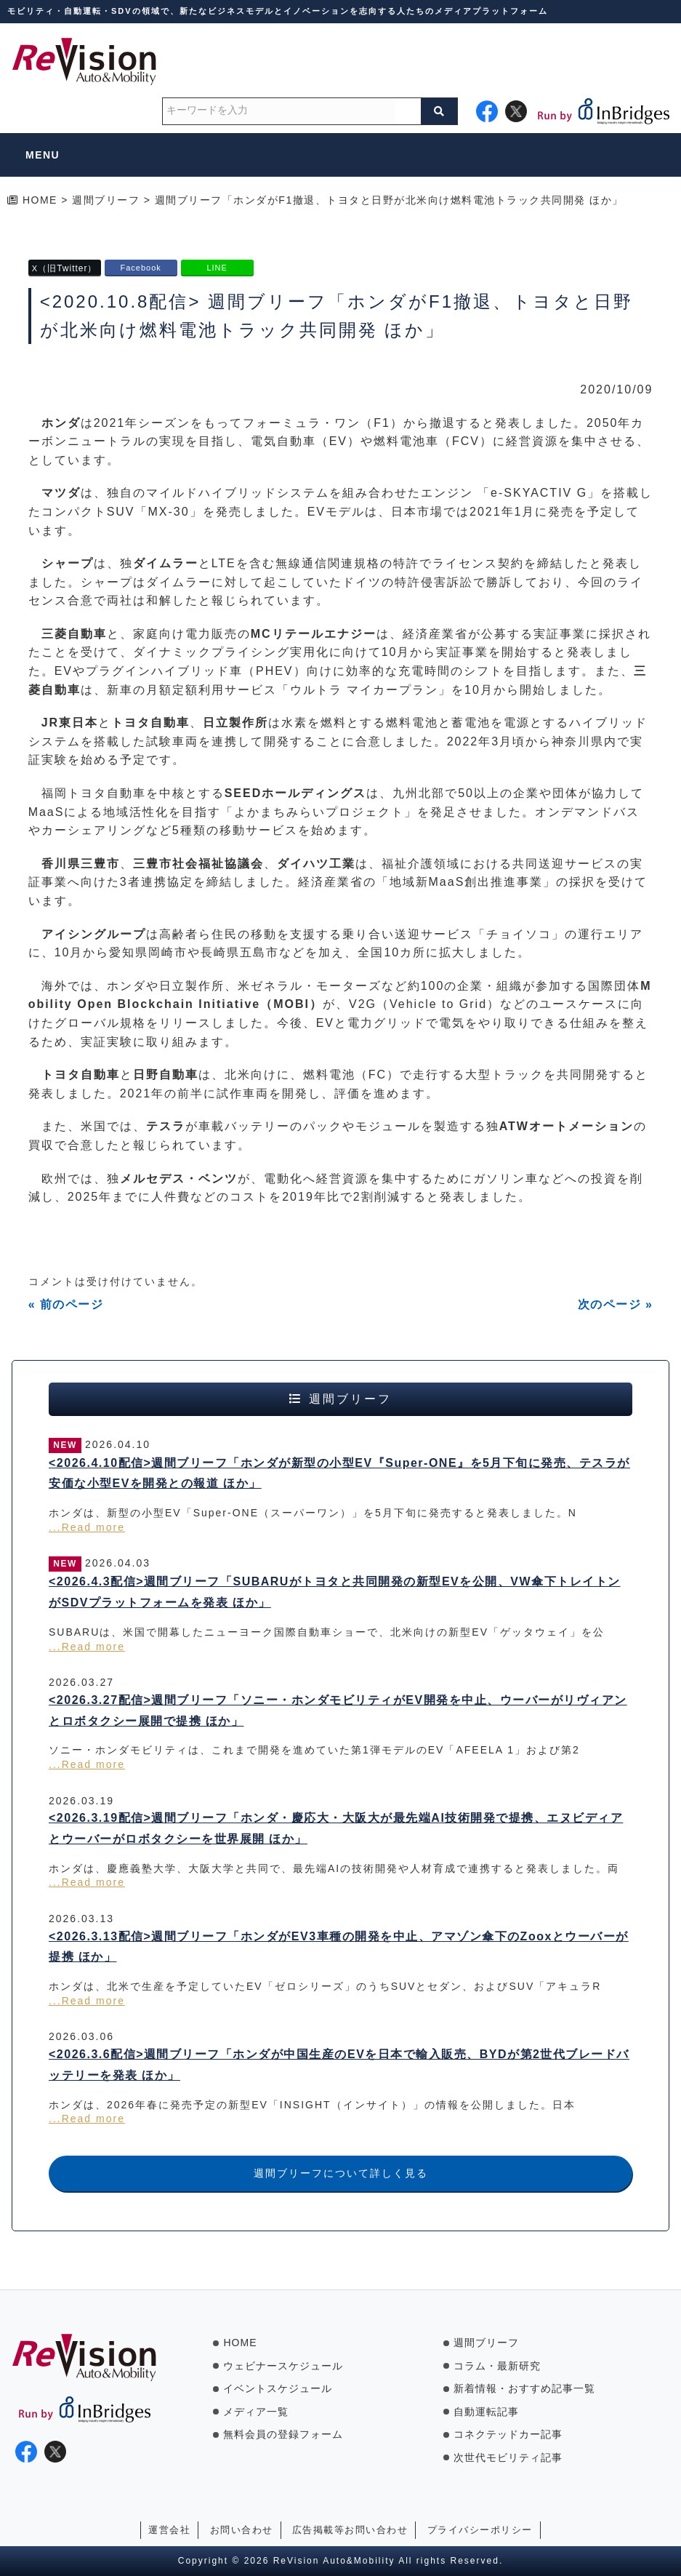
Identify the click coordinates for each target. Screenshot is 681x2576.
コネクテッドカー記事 (508, 2434)
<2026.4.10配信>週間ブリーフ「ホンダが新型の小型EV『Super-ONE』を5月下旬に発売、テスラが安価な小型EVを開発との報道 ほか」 (339, 1473)
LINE (216, 267)
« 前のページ (66, 1304)
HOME (240, 2342)
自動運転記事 (486, 2411)
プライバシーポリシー (480, 2529)
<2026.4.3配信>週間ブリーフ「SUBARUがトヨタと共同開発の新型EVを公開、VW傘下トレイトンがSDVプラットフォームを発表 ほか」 (335, 1592)
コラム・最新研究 (497, 2366)
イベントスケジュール (277, 2388)
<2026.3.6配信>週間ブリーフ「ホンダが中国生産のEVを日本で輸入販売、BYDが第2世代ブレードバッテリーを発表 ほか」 (339, 2064)
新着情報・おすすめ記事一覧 (524, 2388)
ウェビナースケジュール (283, 2366)
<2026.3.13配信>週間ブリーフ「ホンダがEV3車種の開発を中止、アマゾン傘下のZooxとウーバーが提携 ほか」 (339, 1947)
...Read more (87, 1527)
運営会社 (169, 2529)
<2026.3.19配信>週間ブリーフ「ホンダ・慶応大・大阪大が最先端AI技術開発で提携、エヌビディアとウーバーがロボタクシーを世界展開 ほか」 (336, 1828)
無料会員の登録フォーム (283, 2434)
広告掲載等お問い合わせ (350, 2529)
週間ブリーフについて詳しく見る (341, 2173)
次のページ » (615, 1304)
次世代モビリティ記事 (508, 2457)
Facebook (140, 267)
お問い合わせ (241, 2529)
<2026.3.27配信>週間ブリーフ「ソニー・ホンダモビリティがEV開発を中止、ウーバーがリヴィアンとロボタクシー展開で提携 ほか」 (338, 1710)
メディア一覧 (256, 2411)
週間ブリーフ (486, 2342)
